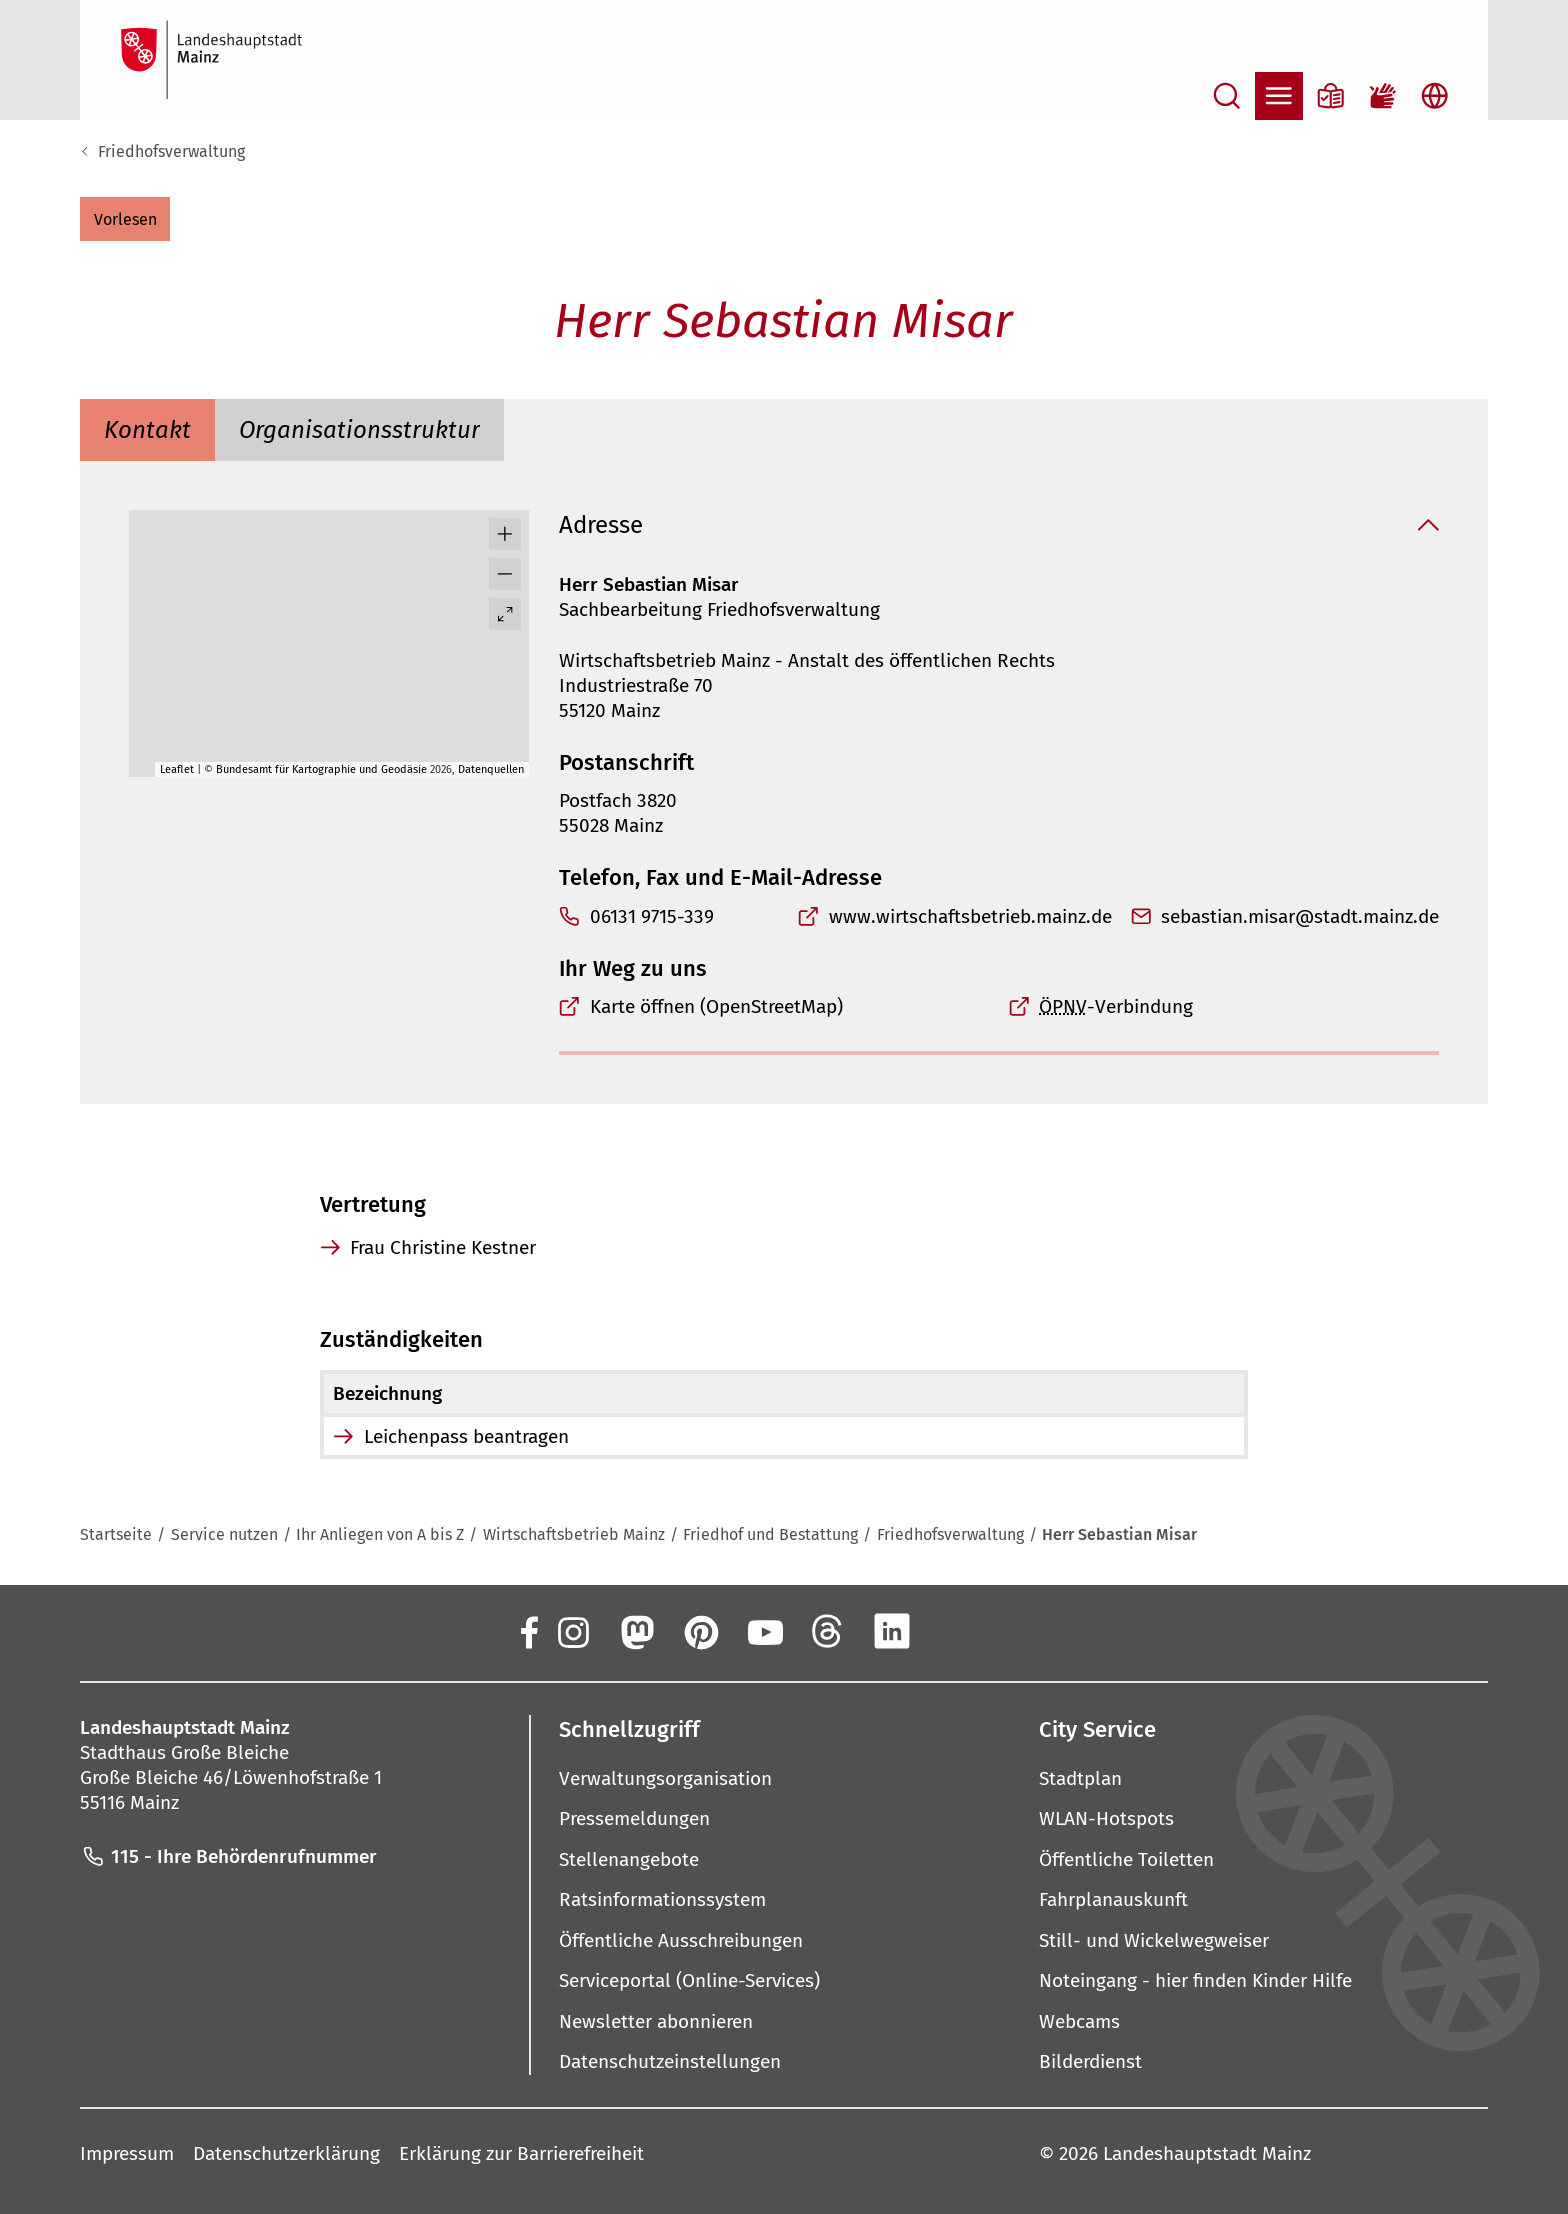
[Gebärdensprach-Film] (1383, 96)
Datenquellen (491, 769)
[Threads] (828, 1631)
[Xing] (956, 1631)
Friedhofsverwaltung (171, 151)
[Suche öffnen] (1227, 96)
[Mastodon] (636, 1631)
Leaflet (177, 769)
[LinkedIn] (892, 1631)
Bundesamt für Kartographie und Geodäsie (321, 769)
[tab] (147, 430)
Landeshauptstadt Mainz (1207, 2152)
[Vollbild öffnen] (505, 614)
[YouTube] (764, 1631)
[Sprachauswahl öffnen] (1435, 96)
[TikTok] (1020, 1631)
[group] (329, 643)
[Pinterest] (700, 1631)
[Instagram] (572, 1631)
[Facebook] (528, 1631)
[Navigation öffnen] (1279, 96)
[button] (125, 219)
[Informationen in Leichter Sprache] (1331, 96)
